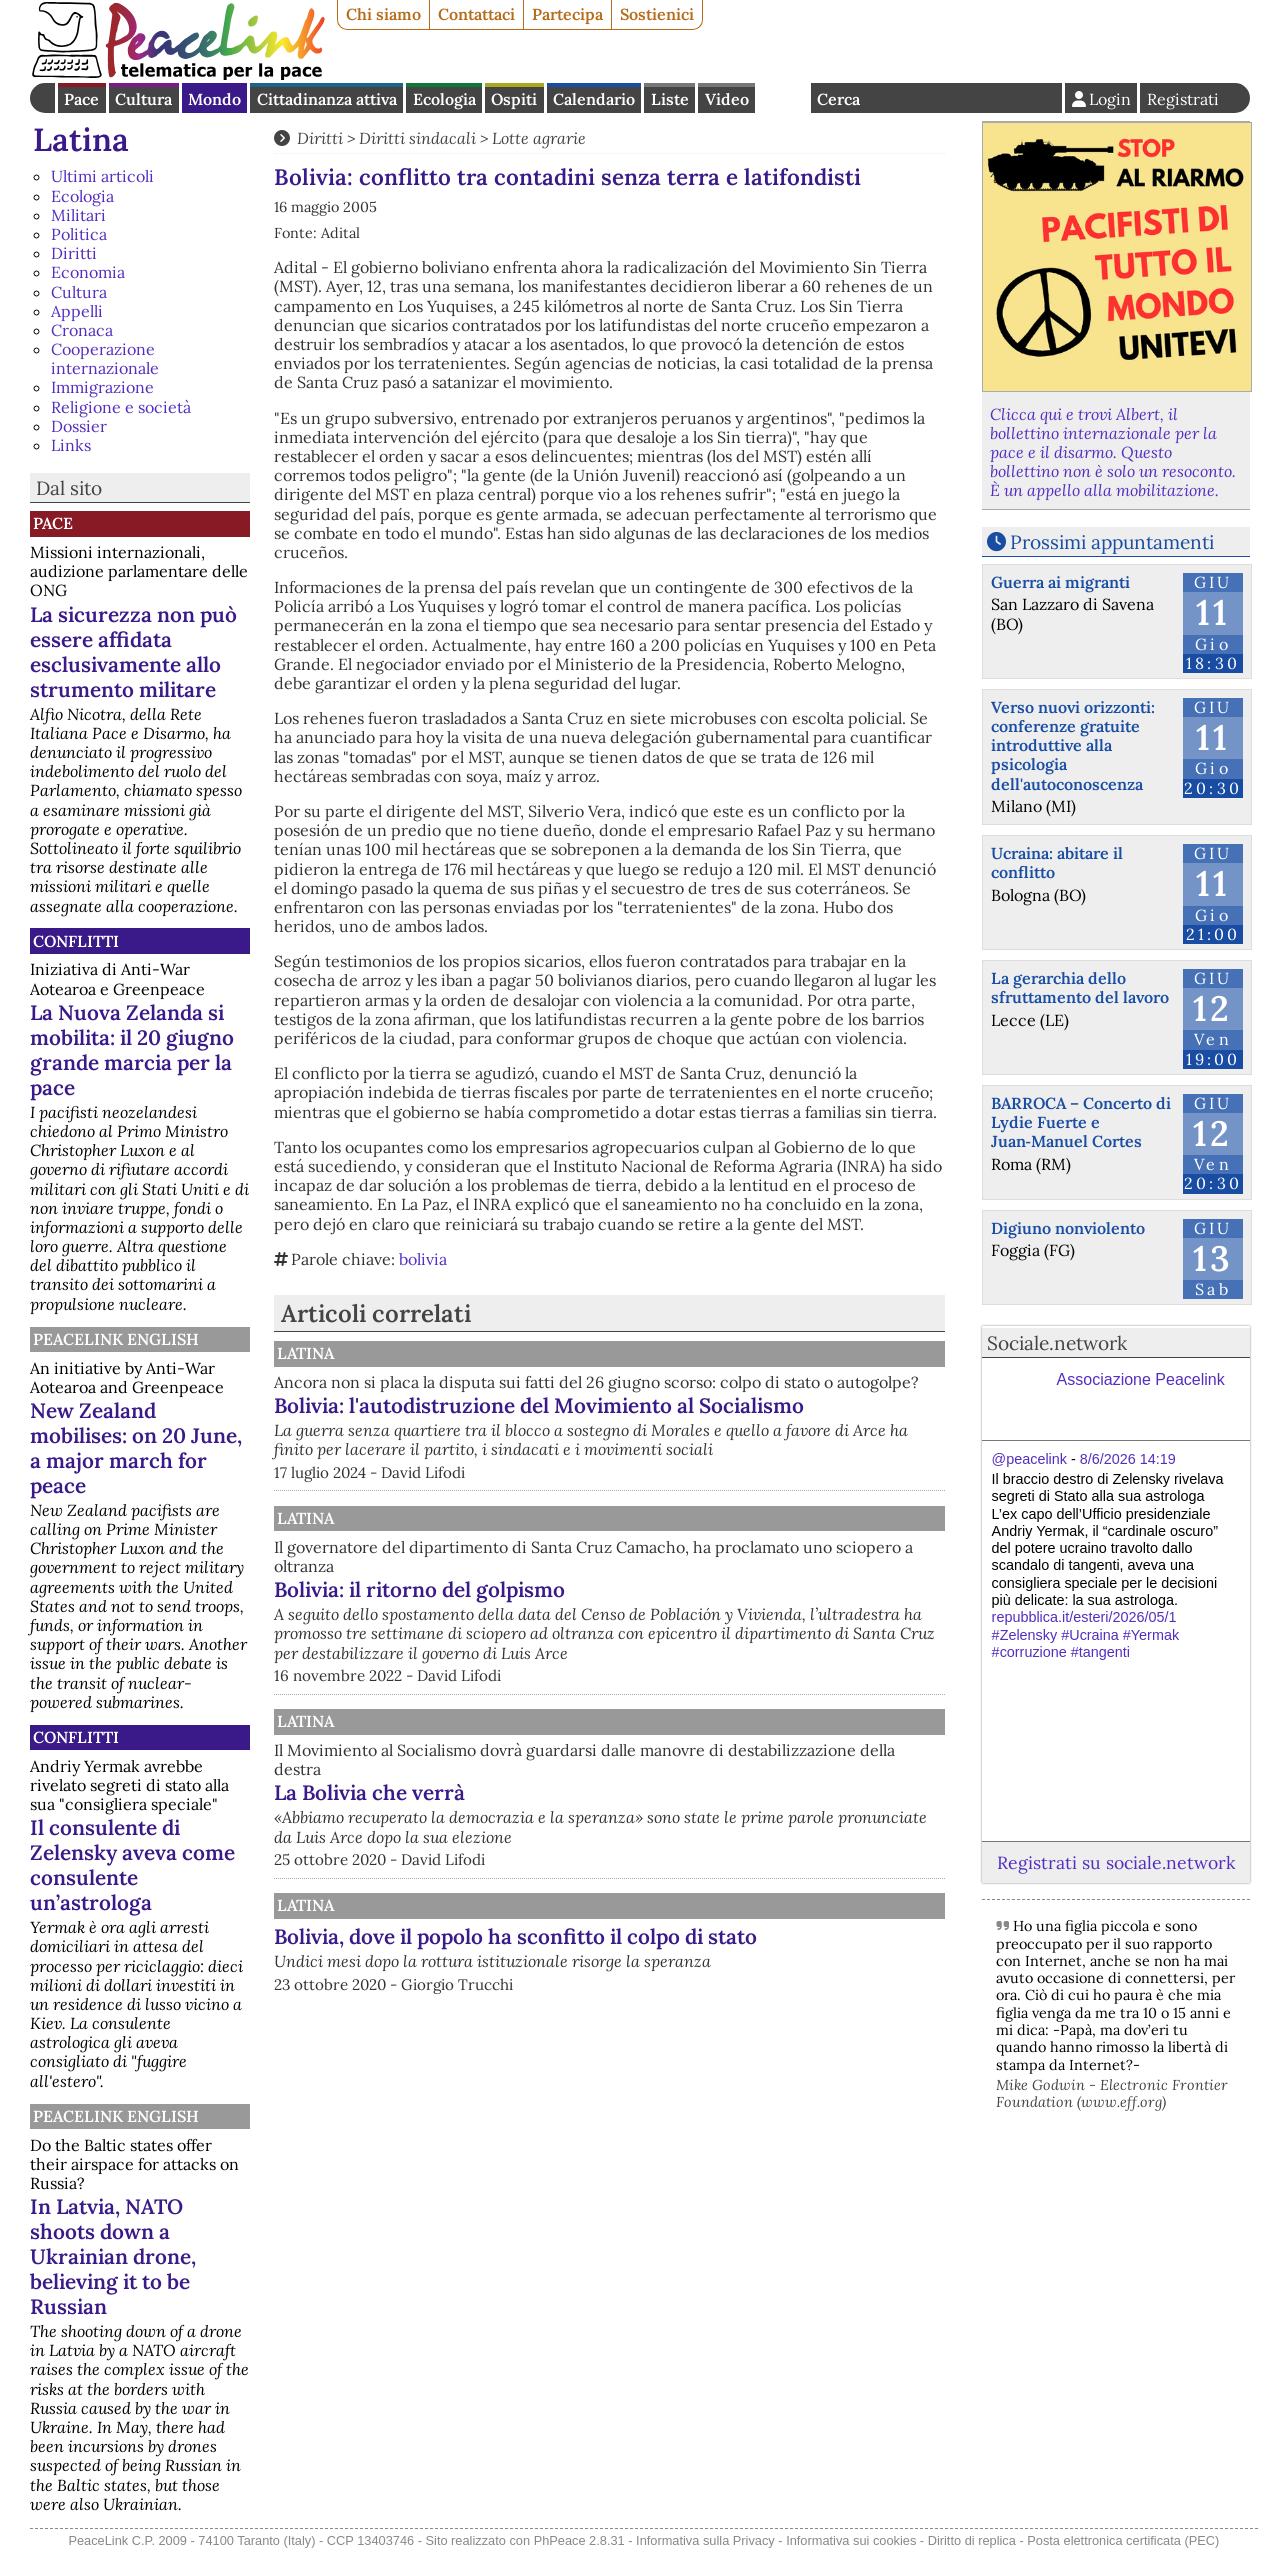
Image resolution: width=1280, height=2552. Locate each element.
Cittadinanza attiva (327, 99)
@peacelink (1029, 1459)
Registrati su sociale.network (1116, 1862)
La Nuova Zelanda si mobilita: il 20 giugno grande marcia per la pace (132, 1050)
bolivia (423, 1259)
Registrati (1183, 99)
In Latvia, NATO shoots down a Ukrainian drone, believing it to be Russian (113, 2256)
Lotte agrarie (539, 138)
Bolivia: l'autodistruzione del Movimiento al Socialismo (692, 1437)
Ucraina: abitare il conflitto (1057, 862)
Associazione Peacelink (1141, 1379)
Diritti (74, 253)
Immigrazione (102, 387)
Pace (81, 99)
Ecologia (444, 99)
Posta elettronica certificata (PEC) (1123, 2540)
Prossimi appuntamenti (1112, 542)
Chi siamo (383, 14)
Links (71, 445)
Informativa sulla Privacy (705, 2540)
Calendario (594, 99)
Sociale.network (1057, 1343)
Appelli (77, 311)
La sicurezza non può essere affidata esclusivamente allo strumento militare (133, 652)
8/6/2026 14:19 (1128, 1459)
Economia (88, 272)
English (783, 98)
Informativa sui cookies (851, 2540)
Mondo (214, 99)
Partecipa (567, 14)
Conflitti (76, 941)
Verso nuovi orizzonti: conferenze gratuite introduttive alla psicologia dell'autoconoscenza (1073, 745)
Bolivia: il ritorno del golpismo (627, 1633)
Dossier (79, 426)
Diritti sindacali (417, 138)
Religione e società (121, 407)
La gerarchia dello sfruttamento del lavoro (1080, 987)
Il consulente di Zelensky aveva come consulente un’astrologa (132, 1865)
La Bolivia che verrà (577, 1856)
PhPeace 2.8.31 (579, 2540)
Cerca (838, 99)
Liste (670, 99)
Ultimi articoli (102, 176)
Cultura (143, 99)
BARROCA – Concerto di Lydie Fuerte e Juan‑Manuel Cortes (1081, 1122)
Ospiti (514, 99)
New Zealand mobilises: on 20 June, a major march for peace (136, 1448)
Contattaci (476, 14)
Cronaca (82, 330)
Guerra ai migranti (1060, 582)
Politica (79, 234)
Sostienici (657, 14)
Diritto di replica (972, 2540)
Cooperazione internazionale (105, 358)
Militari (78, 215)
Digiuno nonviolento (1068, 1228)
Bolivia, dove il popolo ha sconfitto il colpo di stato (696, 2012)
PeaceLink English (116, 1339)
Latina (81, 139)
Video (727, 99)
